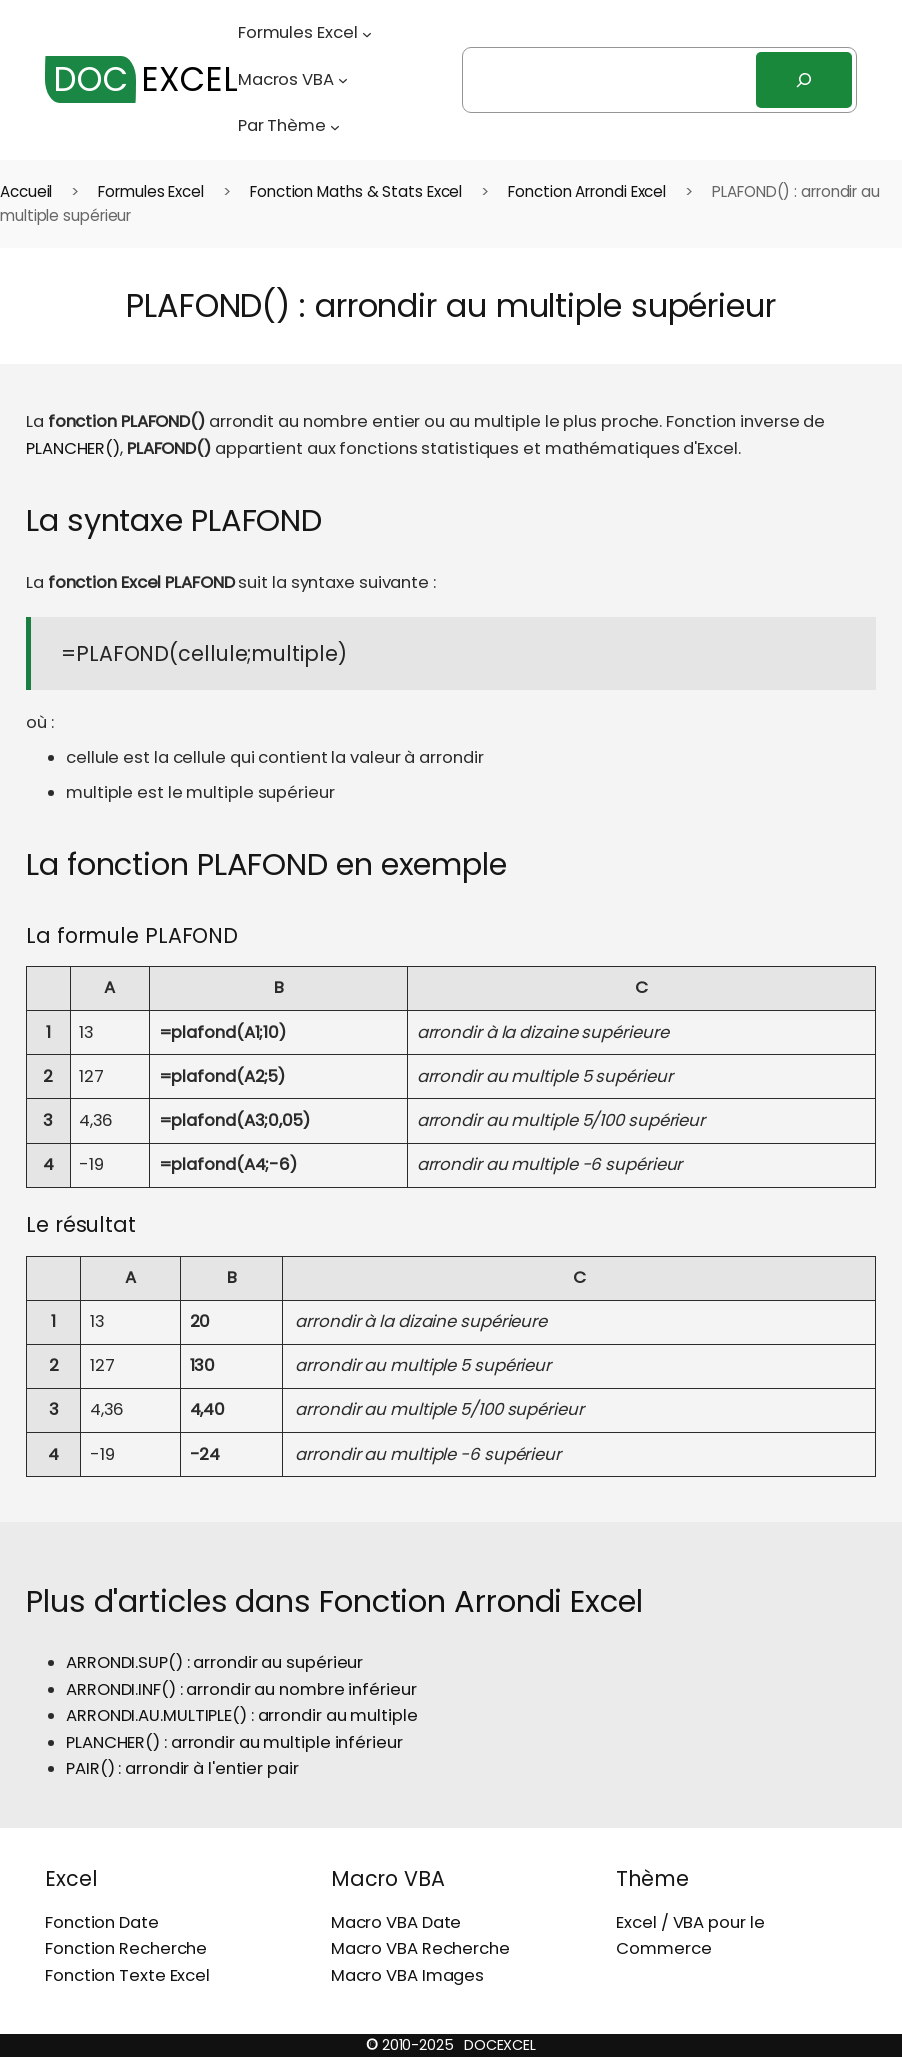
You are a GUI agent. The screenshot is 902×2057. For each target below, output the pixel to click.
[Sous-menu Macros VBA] (343, 80)
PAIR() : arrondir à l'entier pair (182, 1768)
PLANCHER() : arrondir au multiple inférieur (234, 1742)
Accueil (26, 191)
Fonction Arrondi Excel (587, 191)
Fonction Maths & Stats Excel (356, 191)
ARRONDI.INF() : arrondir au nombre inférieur (241, 1689)
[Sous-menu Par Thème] (335, 126)
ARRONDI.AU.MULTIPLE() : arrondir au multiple (242, 1715)
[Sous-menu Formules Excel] (367, 33)
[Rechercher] (804, 80)
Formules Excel (151, 191)
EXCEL (141, 79)
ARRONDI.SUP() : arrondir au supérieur (214, 1662)
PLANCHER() (73, 448)
